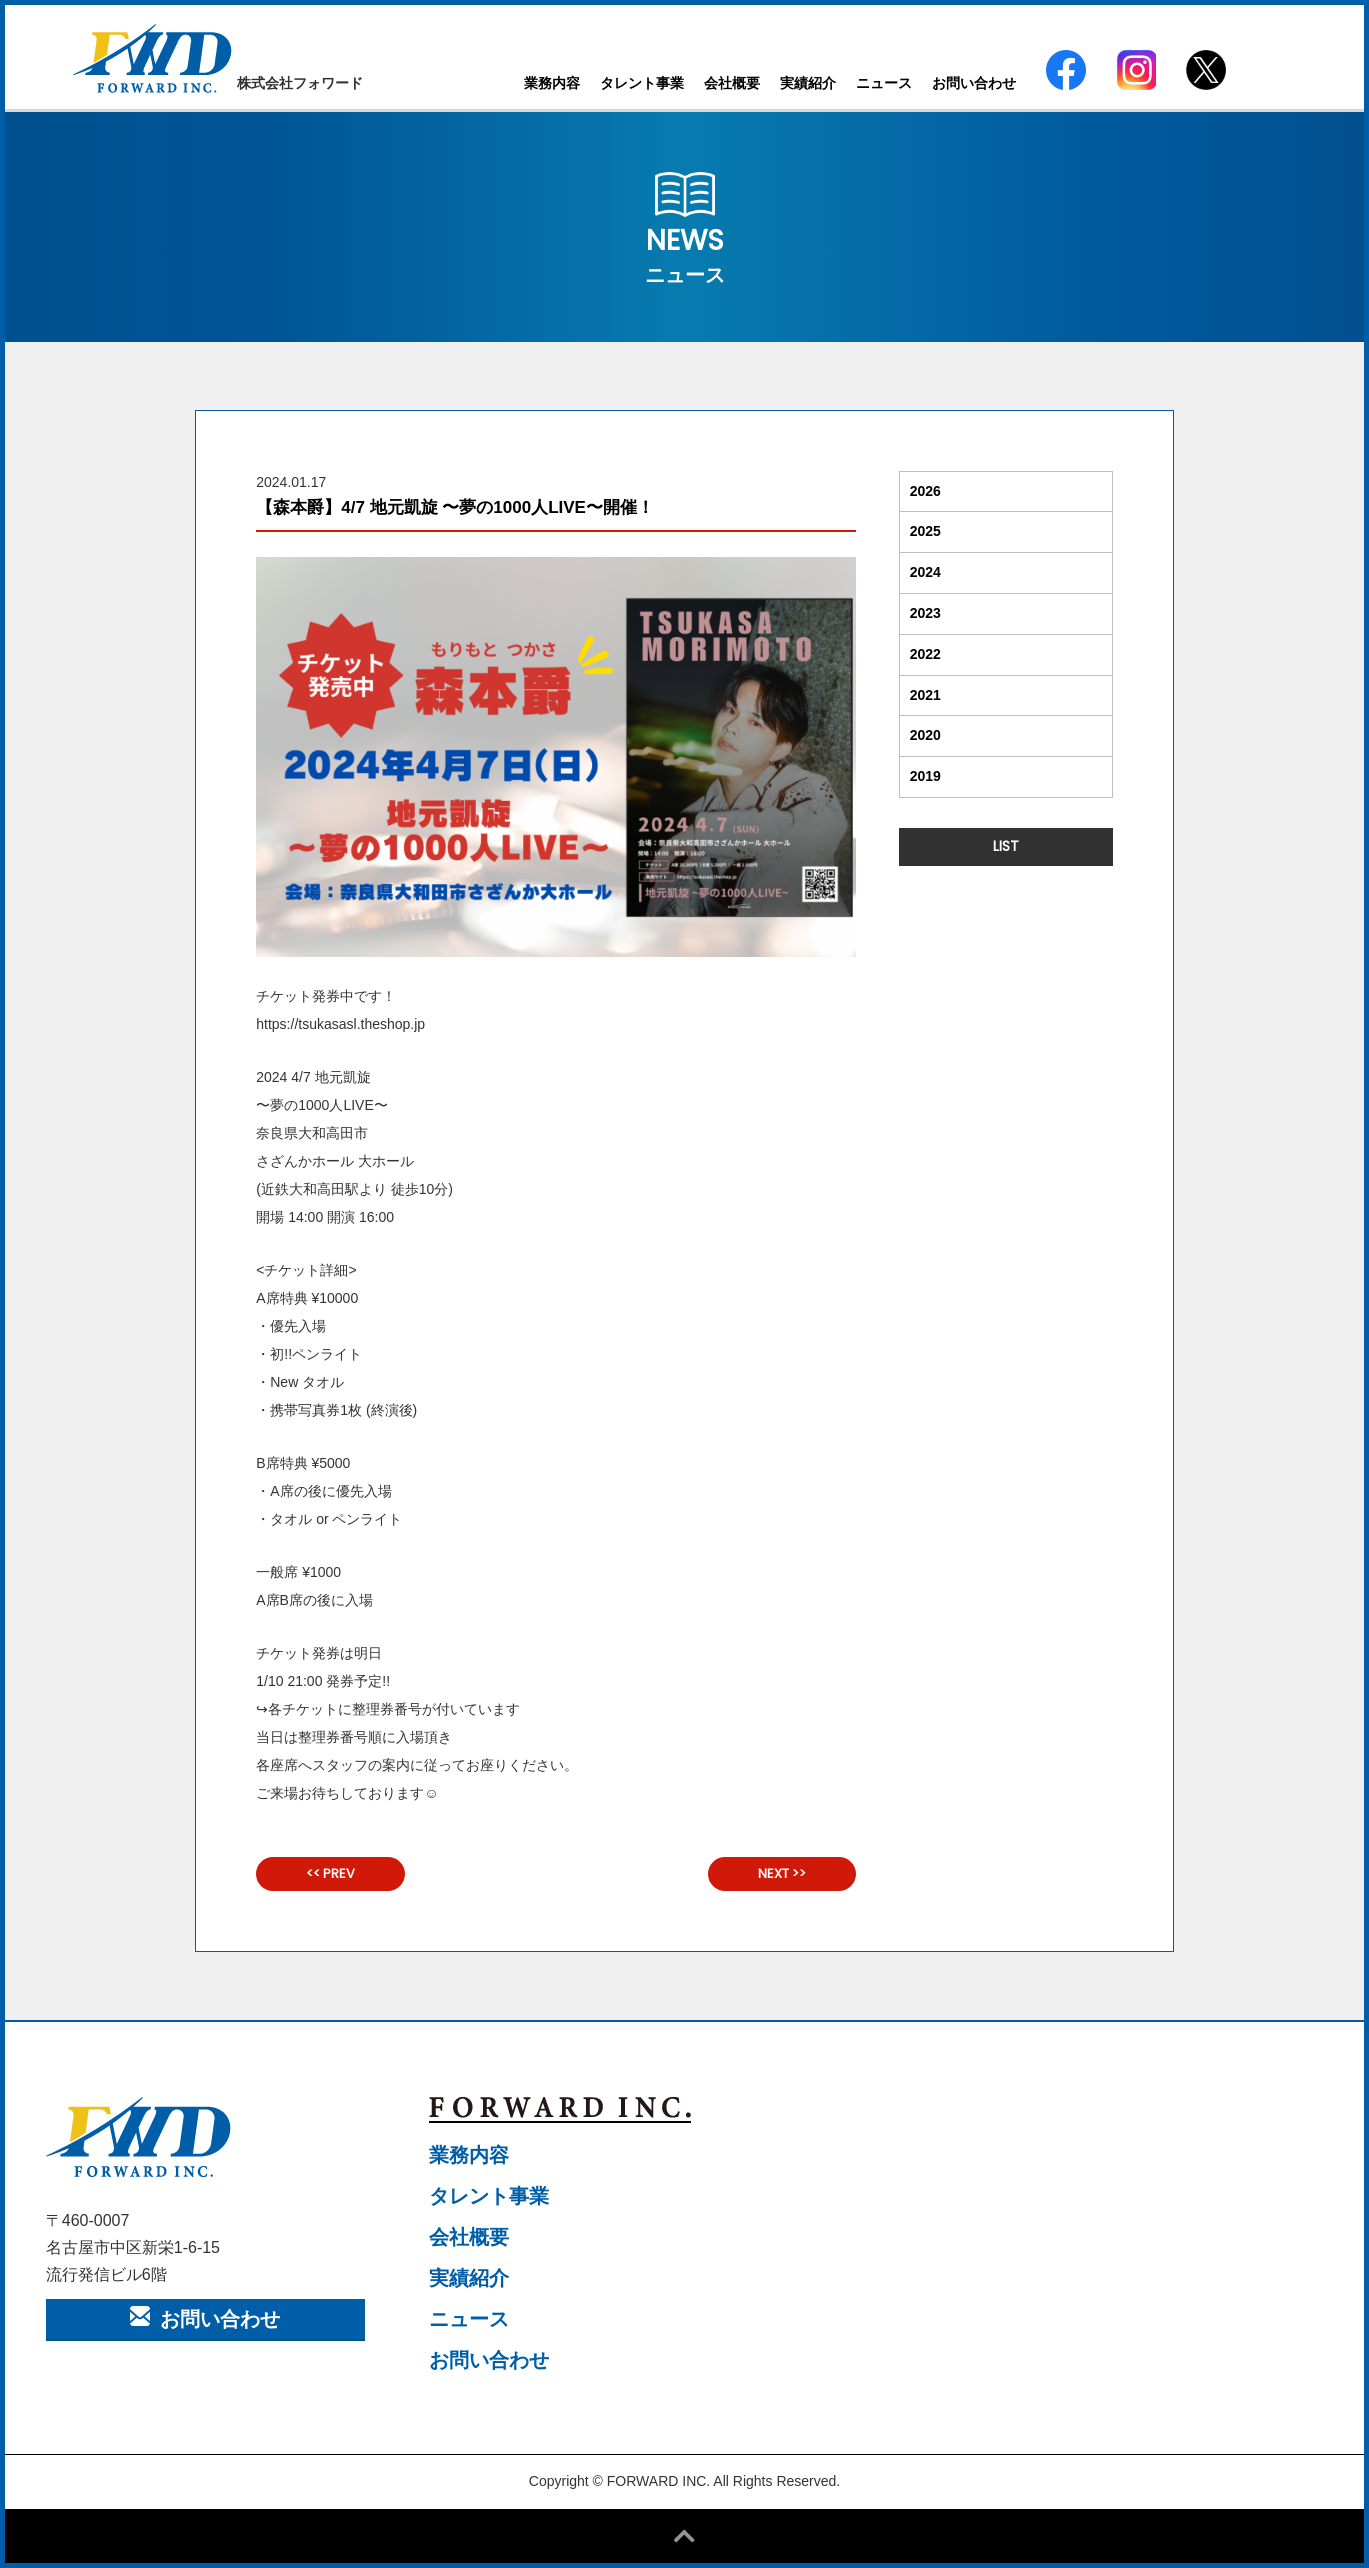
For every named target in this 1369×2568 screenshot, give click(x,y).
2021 (925, 695)
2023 (925, 613)
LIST (1006, 846)
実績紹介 (808, 83)
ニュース (884, 83)
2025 (925, 531)
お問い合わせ (974, 83)
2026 (925, 491)
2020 (925, 735)
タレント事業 (642, 83)
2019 (925, 776)
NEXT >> (782, 1873)
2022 (925, 654)
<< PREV (330, 1873)
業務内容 (552, 83)
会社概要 (732, 83)
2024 (925, 572)
